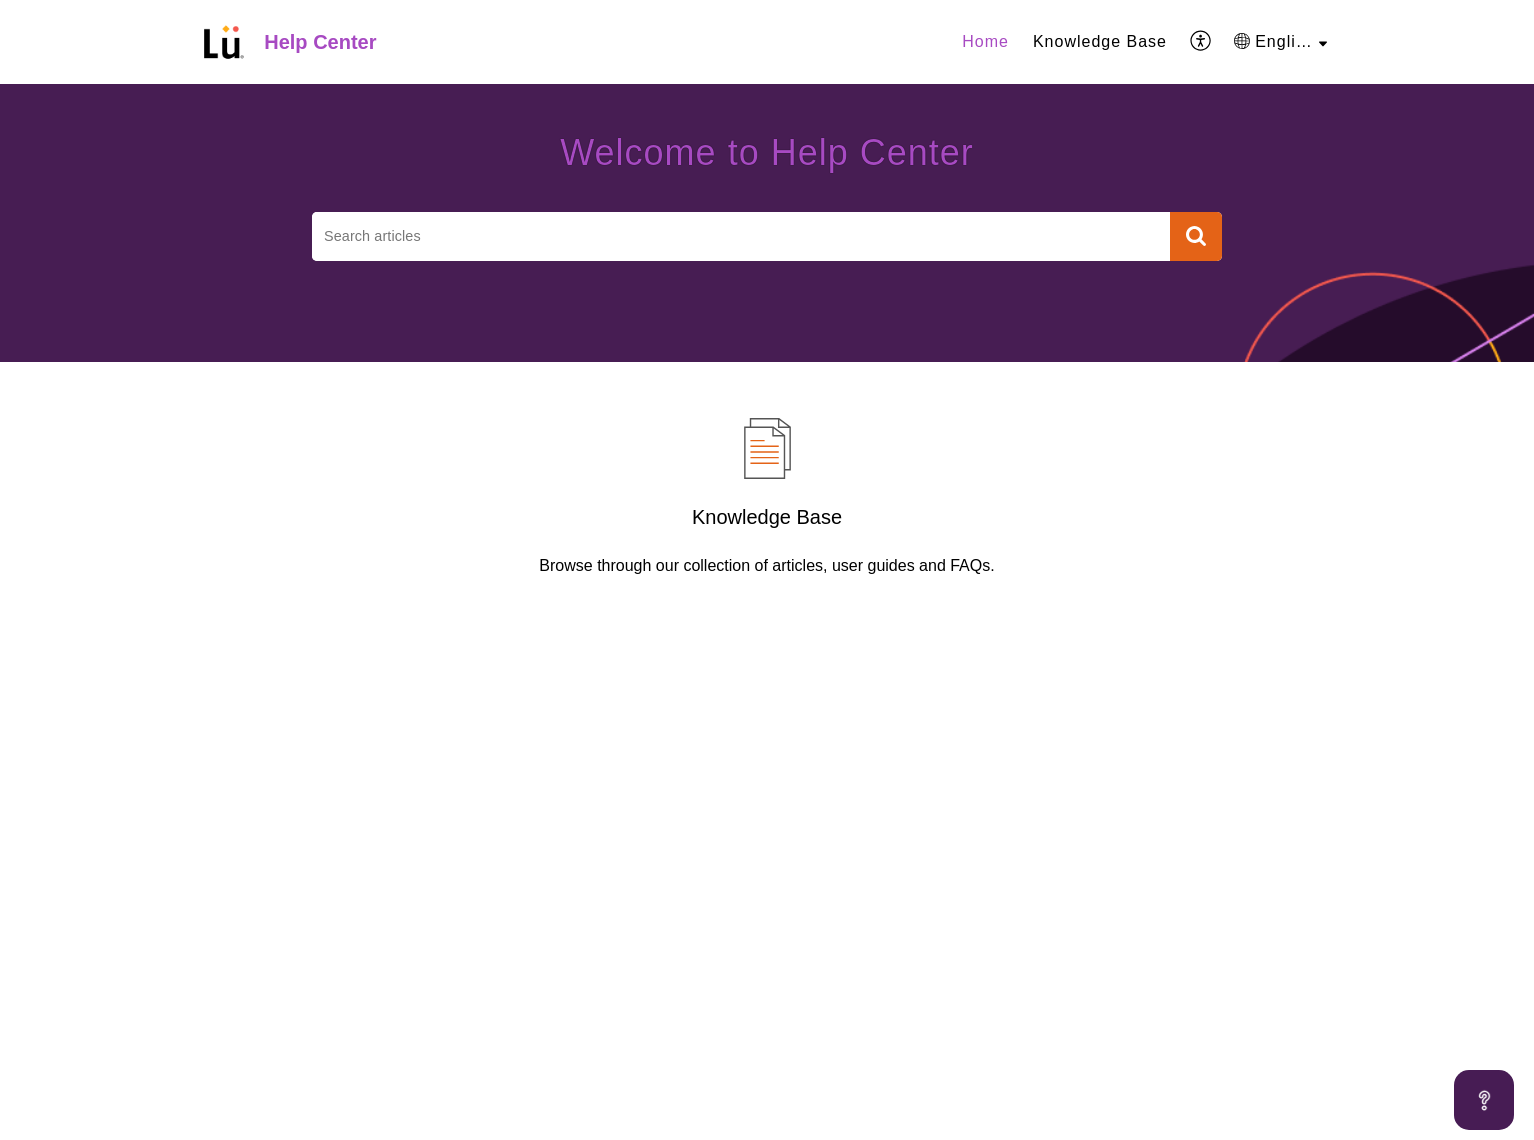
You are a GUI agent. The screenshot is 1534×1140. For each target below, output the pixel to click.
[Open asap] (1484, 1100)
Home (985, 41)
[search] (741, 237)
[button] (1201, 42)
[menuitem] (985, 42)
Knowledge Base (1100, 41)
